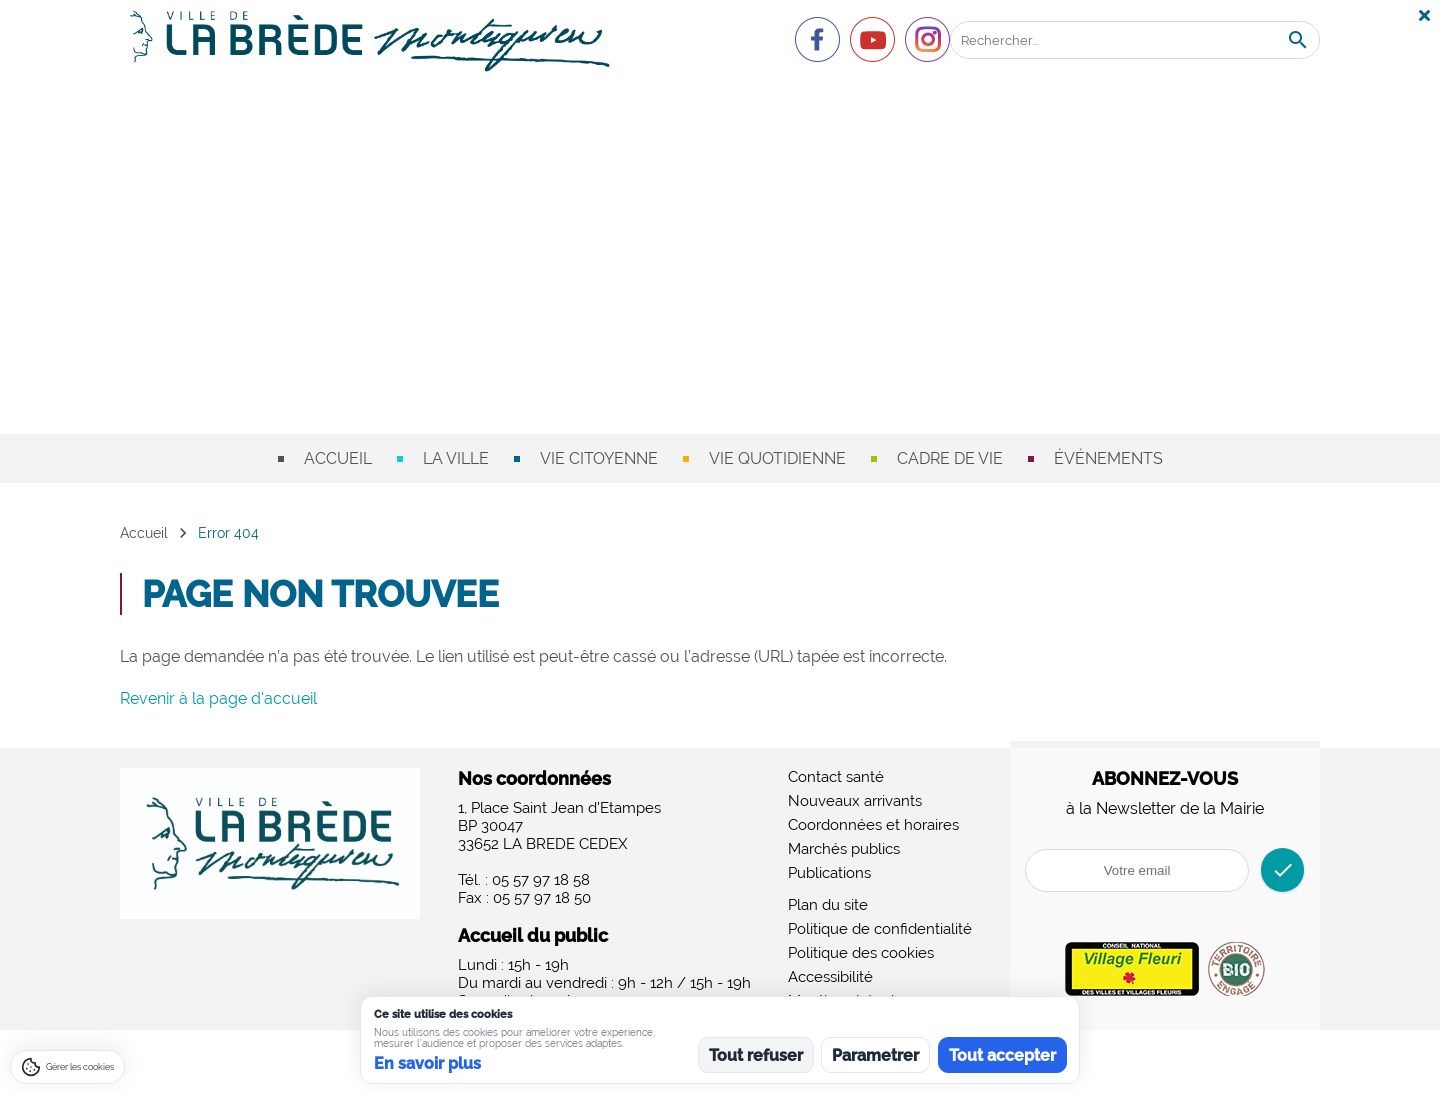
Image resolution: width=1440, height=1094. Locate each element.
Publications (829, 873)
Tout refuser (756, 1055)
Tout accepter (1002, 1055)
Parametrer (875, 1055)
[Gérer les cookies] (67, 1067)
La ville (456, 458)
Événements (1108, 458)
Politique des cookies (861, 953)
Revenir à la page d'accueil (218, 698)
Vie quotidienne (777, 458)
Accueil (338, 458)
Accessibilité (830, 977)
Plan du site (828, 905)
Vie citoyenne (599, 458)
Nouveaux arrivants (855, 801)
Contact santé (836, 777)
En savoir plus (427, 1063)
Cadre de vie (950, 458)
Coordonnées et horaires (873, 825)
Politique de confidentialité (880, 929)
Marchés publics (844, 849)
